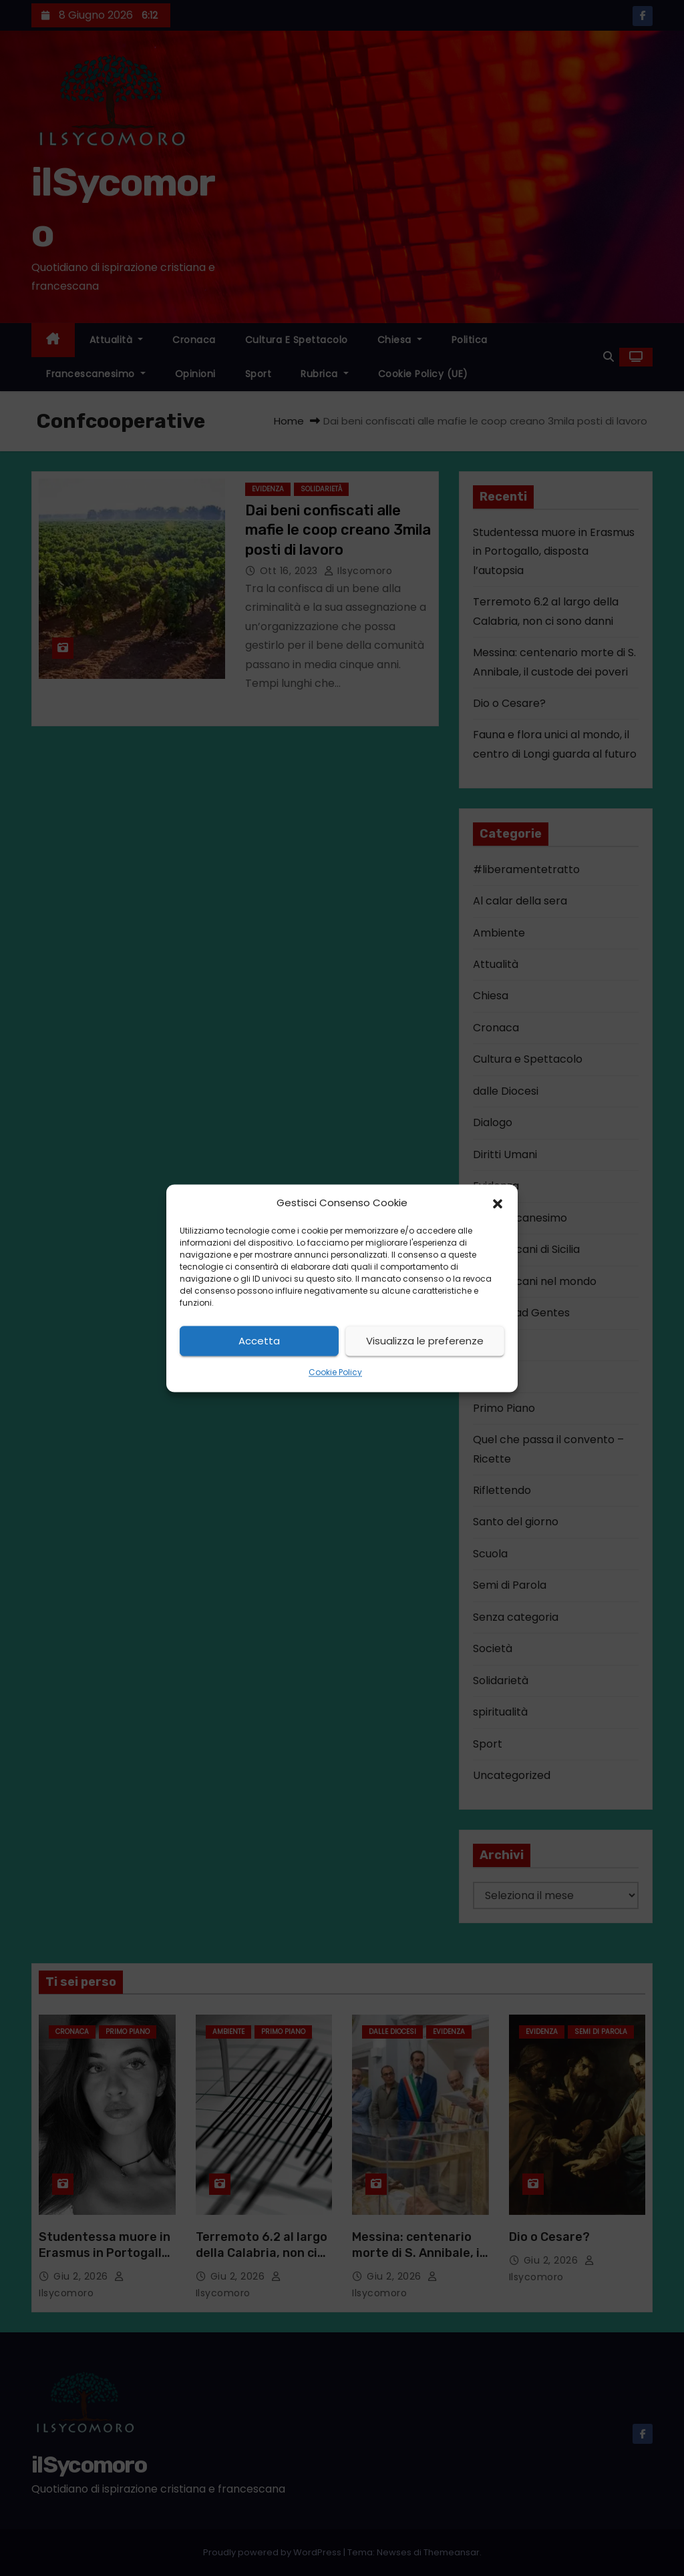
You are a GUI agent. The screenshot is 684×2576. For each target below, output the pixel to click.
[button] (497, 1203)
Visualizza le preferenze (425, 1341)
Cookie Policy (335, 1372)
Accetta (259, 1341)
